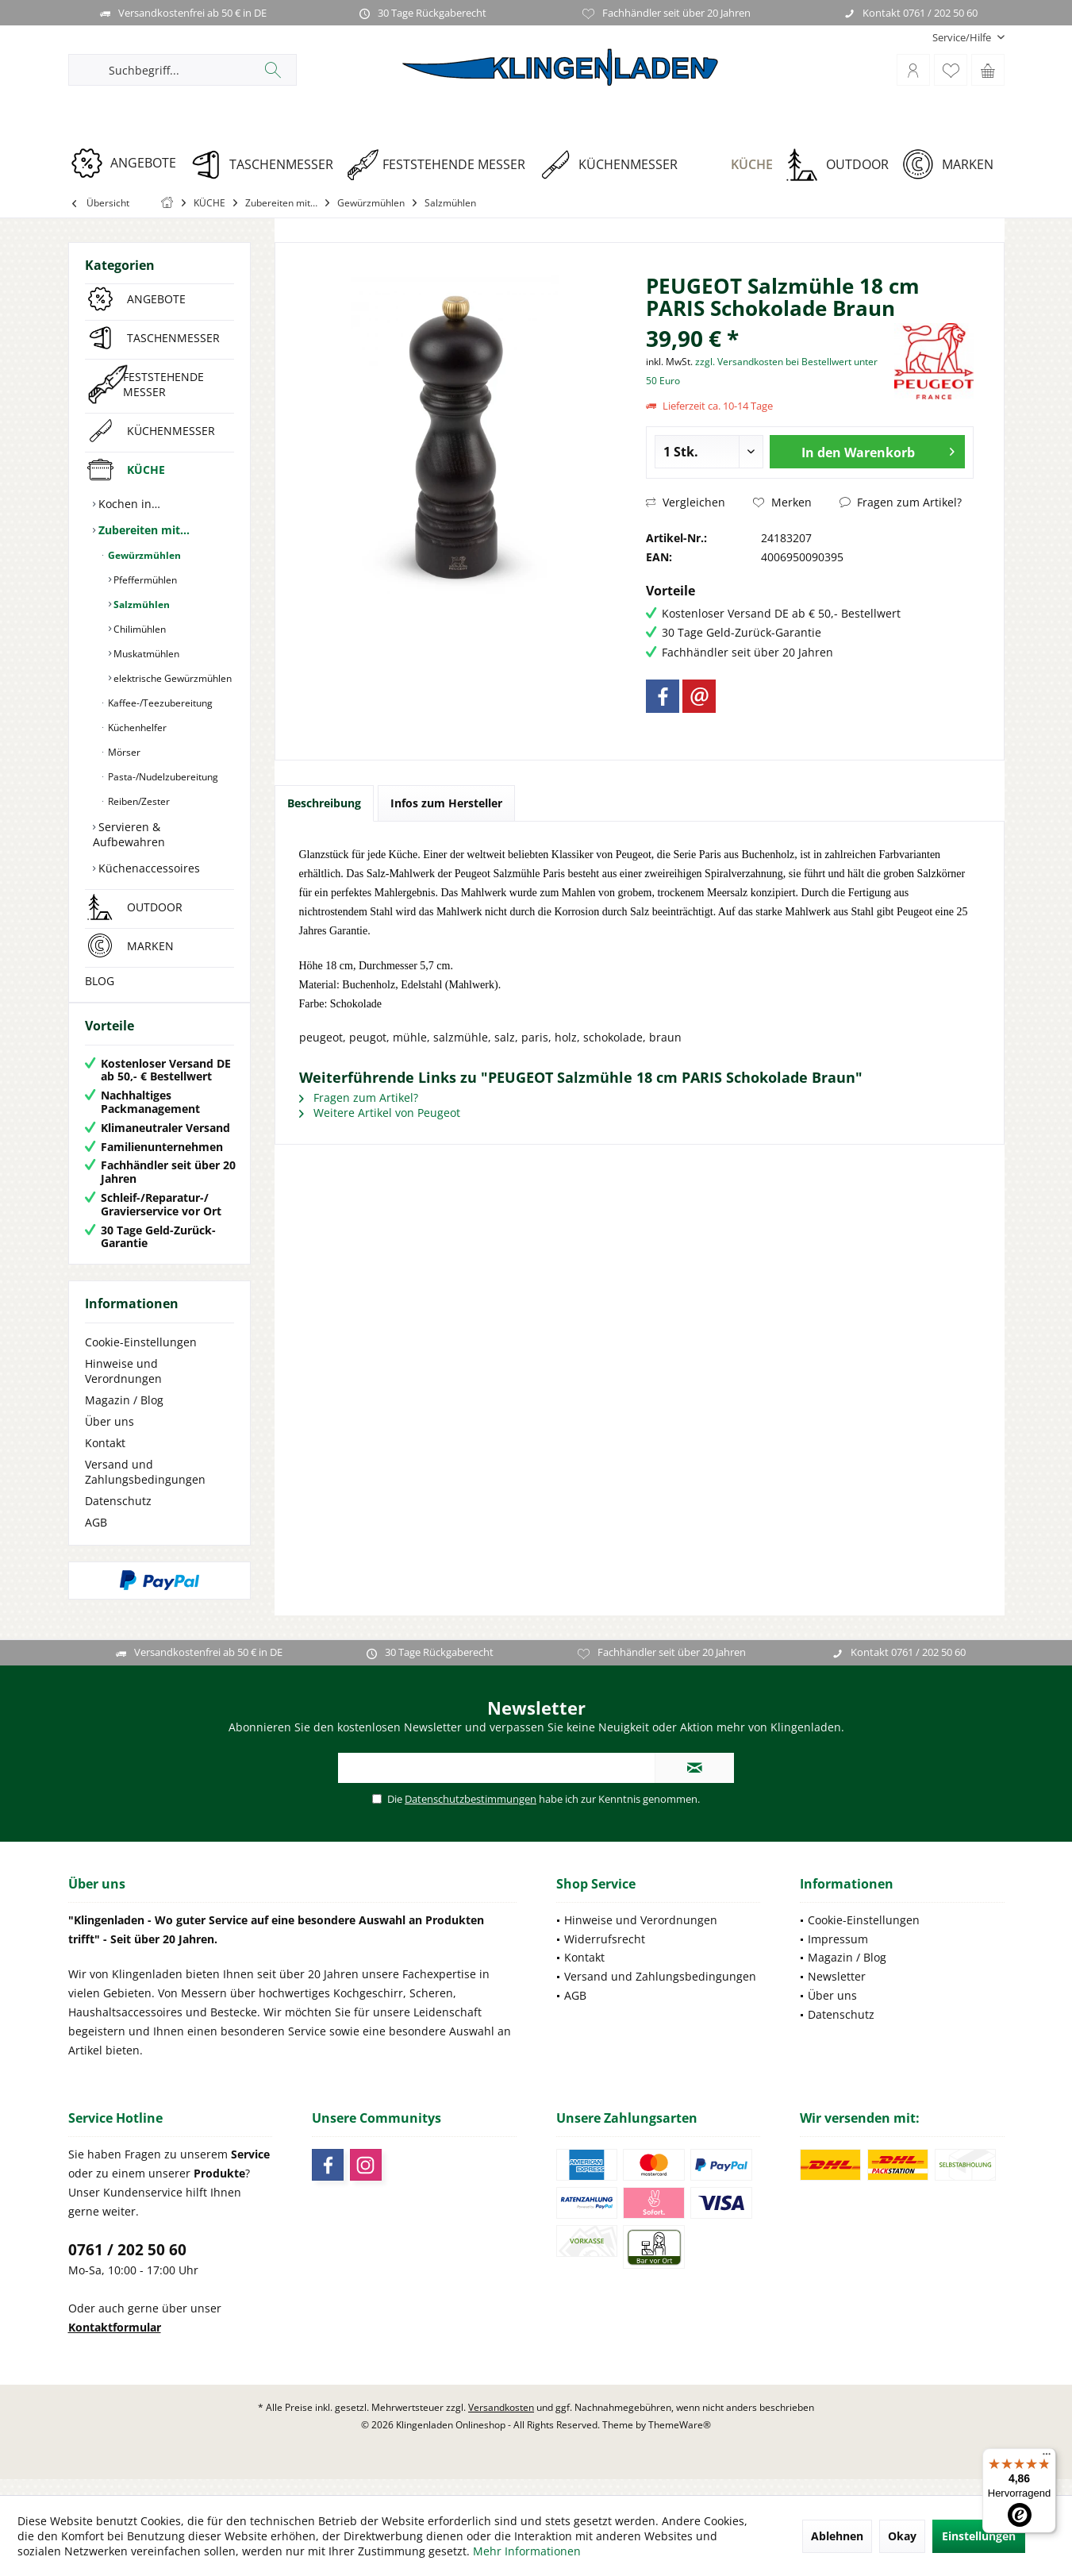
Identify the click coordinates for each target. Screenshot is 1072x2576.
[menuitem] (962, 38)
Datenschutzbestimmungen (470, 1815)
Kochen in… (127, 503)
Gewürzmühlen (143, 555)
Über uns (109, 1437)
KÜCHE (146, 469)
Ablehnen (837, 2535)
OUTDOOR (155, 906)
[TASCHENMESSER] (267, 164)
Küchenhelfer (136, 727)
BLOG (99, 980)
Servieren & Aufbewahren (129, 834)
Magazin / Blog (124, 1415)
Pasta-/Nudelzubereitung (162, 777)
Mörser (123, 752)
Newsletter (837, 1992)
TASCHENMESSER (173, 337)
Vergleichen (685, 502)
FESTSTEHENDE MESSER (163, 384)
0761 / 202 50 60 (127, 2265)
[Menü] (1046, 2457)
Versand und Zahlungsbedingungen (145, 1488)
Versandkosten (501, 2423)
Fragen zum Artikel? (901, 502)
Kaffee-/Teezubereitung (159, 703)
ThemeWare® (679, 2440)
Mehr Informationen (527, 2551)
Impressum (838, 1954)
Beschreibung (324, 803)
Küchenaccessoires (147, 868)
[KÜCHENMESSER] (614, 164)
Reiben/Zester (138, 801)
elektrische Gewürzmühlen (171, 678)
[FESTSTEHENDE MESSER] (441, 164)
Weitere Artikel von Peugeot (379, 1112)
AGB (96, 1538)
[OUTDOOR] (843, 164)
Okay (902, 2535)
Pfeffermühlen (144, 580)
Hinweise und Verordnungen (123, 1387)
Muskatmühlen (145, 653)
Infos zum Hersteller (446, 803)
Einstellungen (979, 2535)
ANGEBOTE (156, 298)
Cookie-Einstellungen (141, 1357)
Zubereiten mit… (142, 529)
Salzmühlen (140, 604)
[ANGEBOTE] (129, 163)
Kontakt (105, 1458)
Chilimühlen (138, 629)
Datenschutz (118, 1516)
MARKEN (150, 945)
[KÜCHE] (737, 164)
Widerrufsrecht (604, 1954)
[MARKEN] (953, 164)
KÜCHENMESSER (171, 430)
